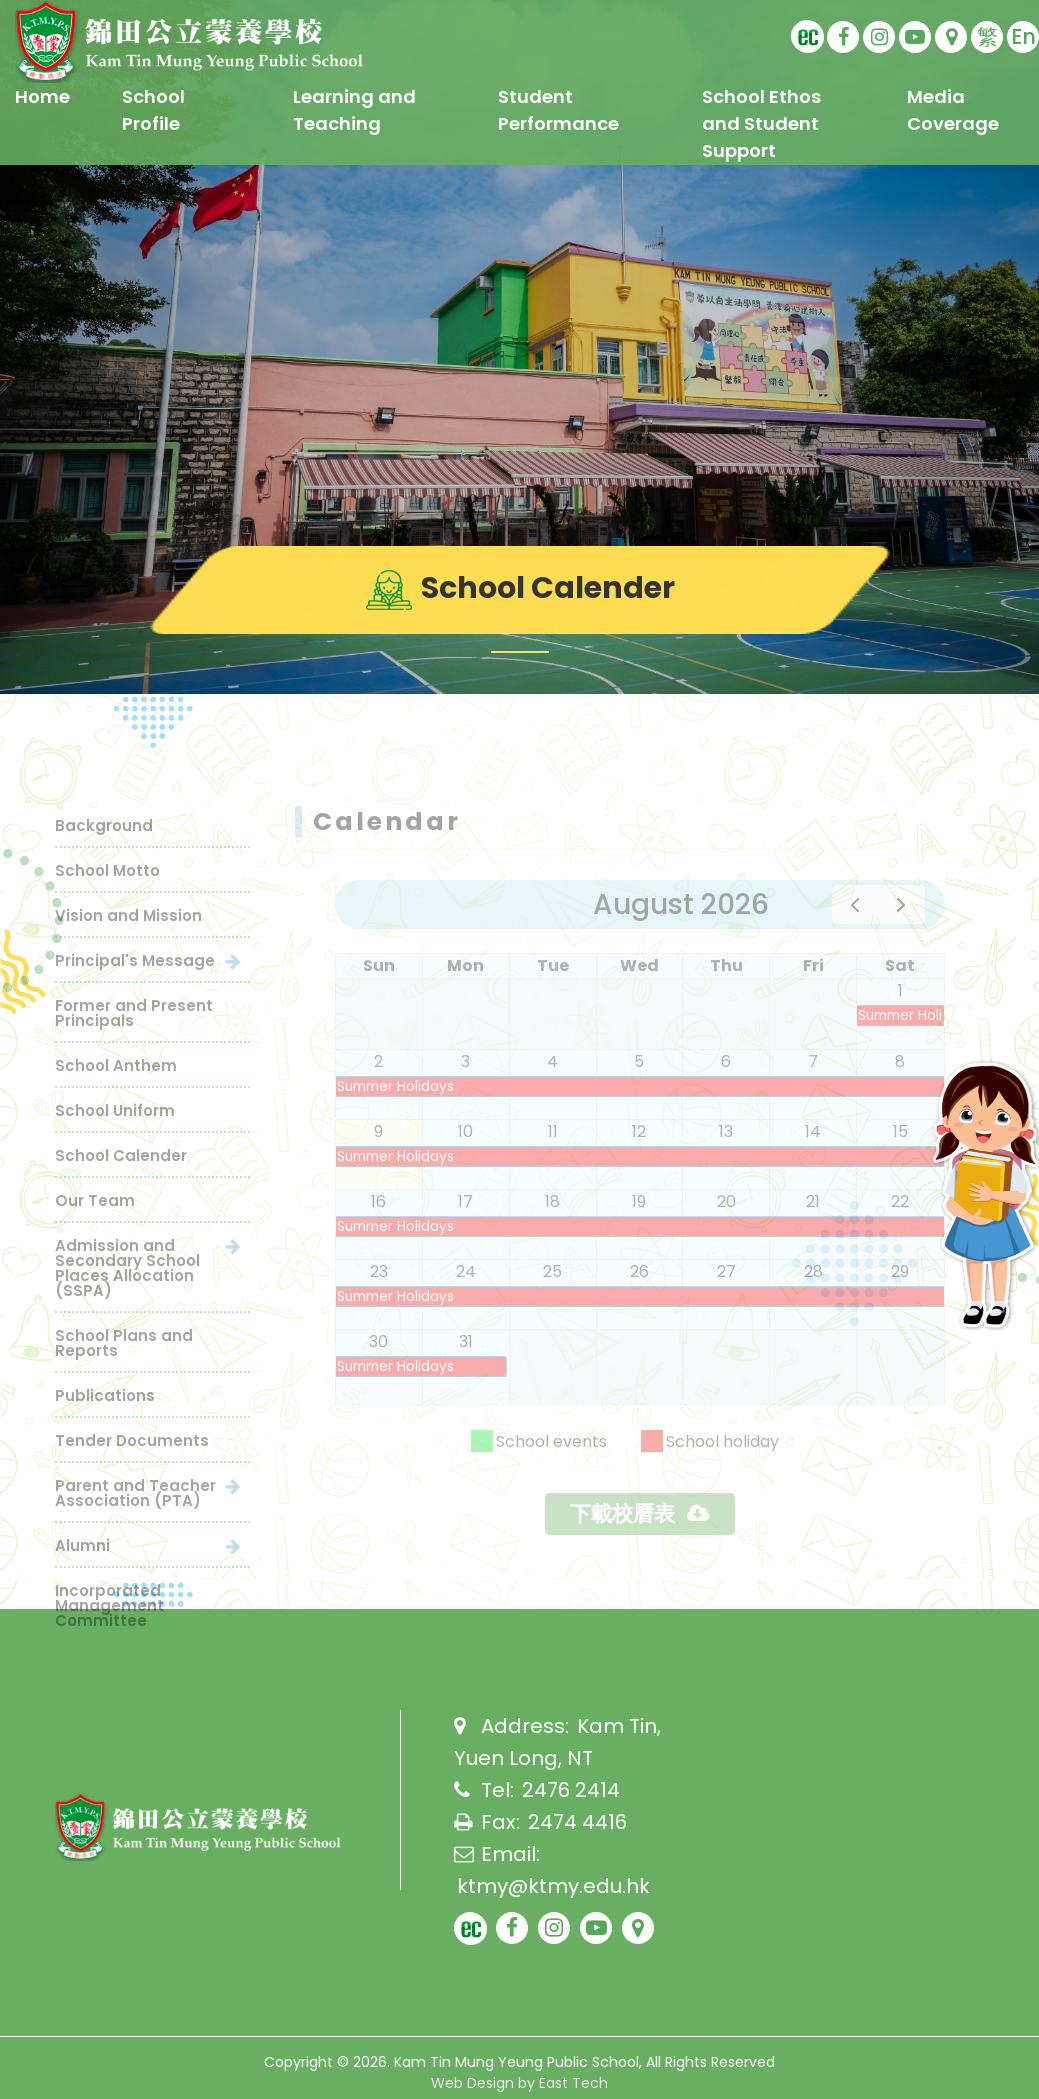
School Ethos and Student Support (761, 123)
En (1023, 36)
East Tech (573, 2083)
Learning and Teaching (354, 110)
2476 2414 (571, 1790)
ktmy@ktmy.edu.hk (553, 1886)
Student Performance (558, 110)
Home (42, 96)
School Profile (153, 110)
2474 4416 (577, 1822)
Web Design (472, 2083)
